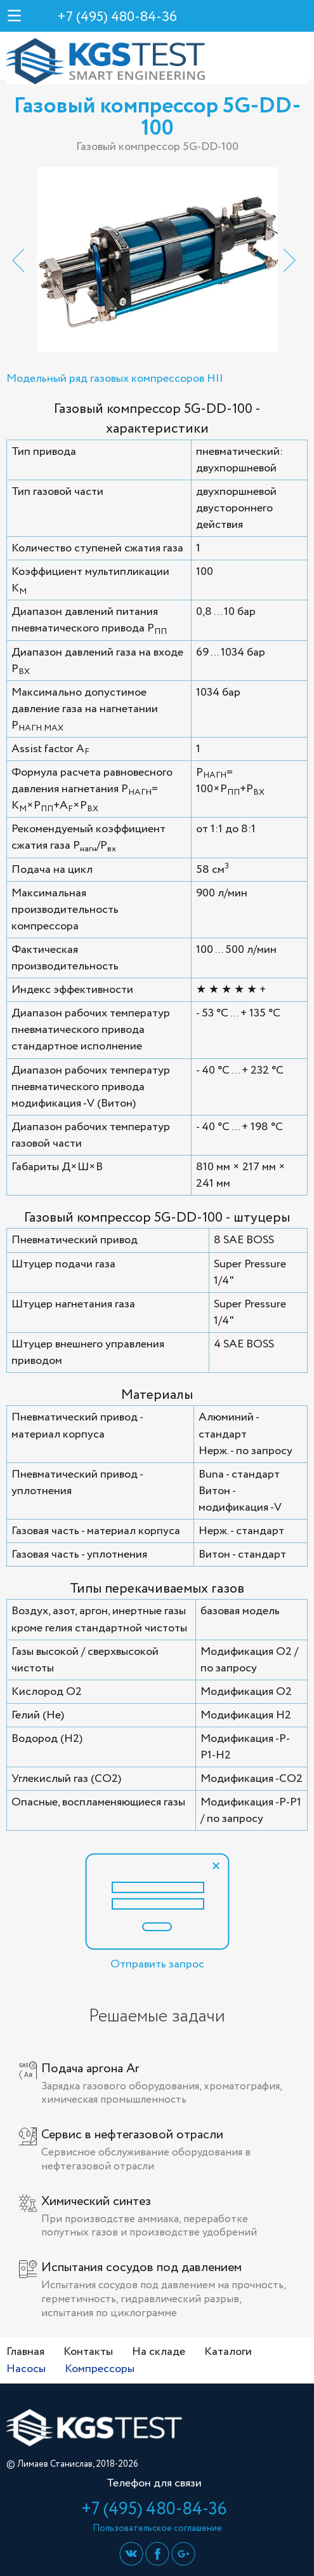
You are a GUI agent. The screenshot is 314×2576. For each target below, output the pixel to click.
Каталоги (228, 2351)
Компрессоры (99, 2369)
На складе (158, 2351)
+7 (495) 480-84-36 (117, 17)
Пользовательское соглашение (157, 2528)
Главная (25, 2351)
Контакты (88, 2351)
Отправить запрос (157, 1912)
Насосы (26, 2369)
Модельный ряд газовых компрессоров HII (114, 378)
